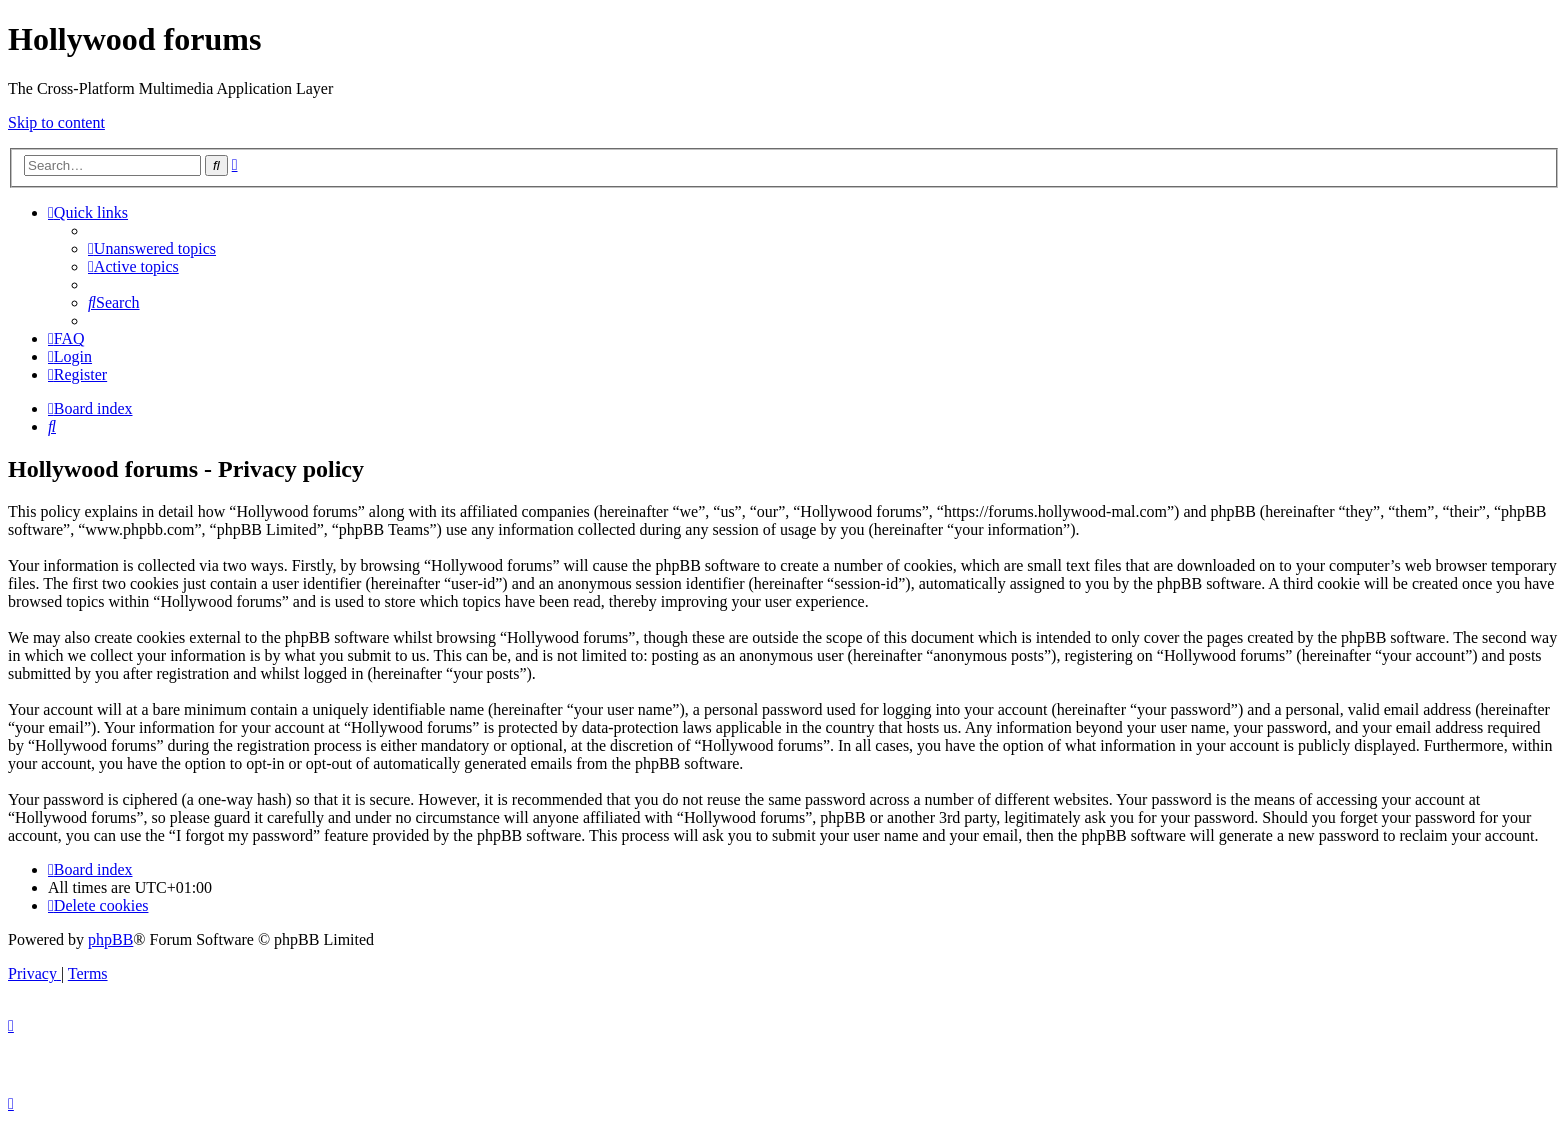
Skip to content (56, 122)
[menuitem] (152, 248)
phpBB (110, 939)
